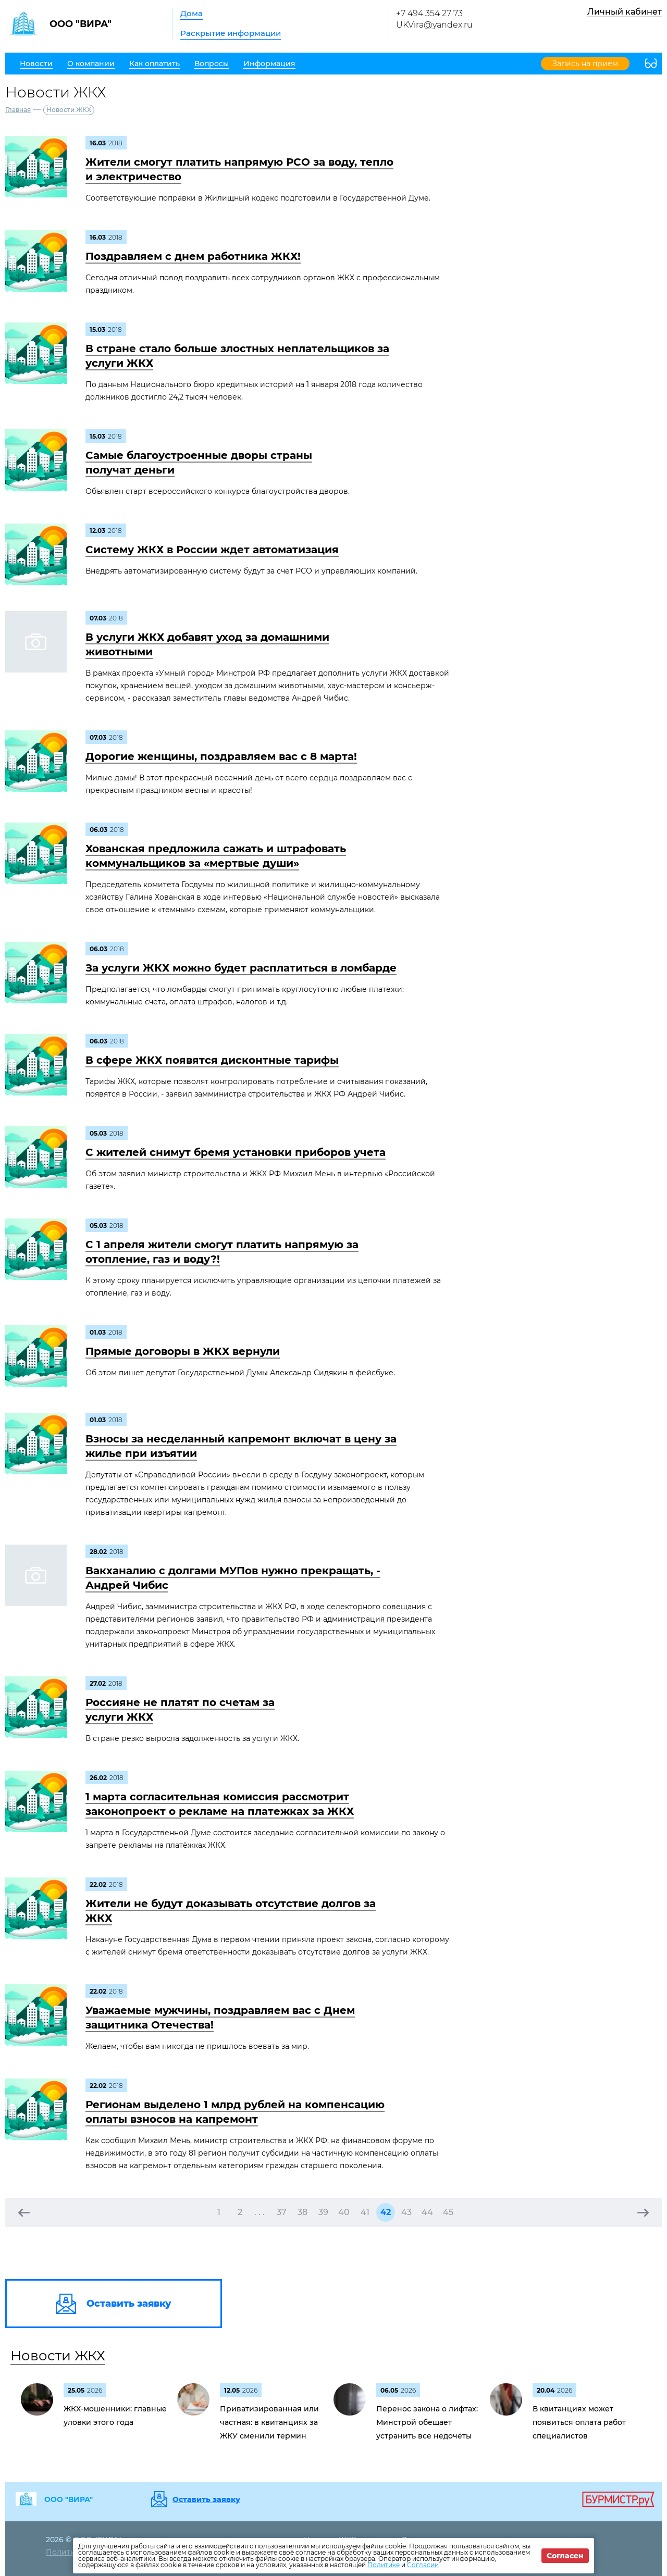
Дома (191, 13)
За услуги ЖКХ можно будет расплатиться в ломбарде (241, 968)
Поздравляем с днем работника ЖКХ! (193, 256)
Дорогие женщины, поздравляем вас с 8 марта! (221, 756)
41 (365, 2212)
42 (385, 2212)
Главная (18, 110)
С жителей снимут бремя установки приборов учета (235, 1152)
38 (302, 2212)
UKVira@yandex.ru (434, 25)
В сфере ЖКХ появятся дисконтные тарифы (212, 1060)
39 (323, 2212)
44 (427, 2212)
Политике (383, 2565)
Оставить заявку (206, 2499)
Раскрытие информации (230, 33)
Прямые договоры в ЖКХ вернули (182, 1351)
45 (448, 2212)
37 (282, 2212)
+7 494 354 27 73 (429, 13)
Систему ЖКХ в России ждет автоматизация (212, 549)
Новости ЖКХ (57, 2355)
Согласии (423, 2565)
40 (344, 2212)
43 (406, 2212)
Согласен (565, 2555)
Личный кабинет (624, 12)
